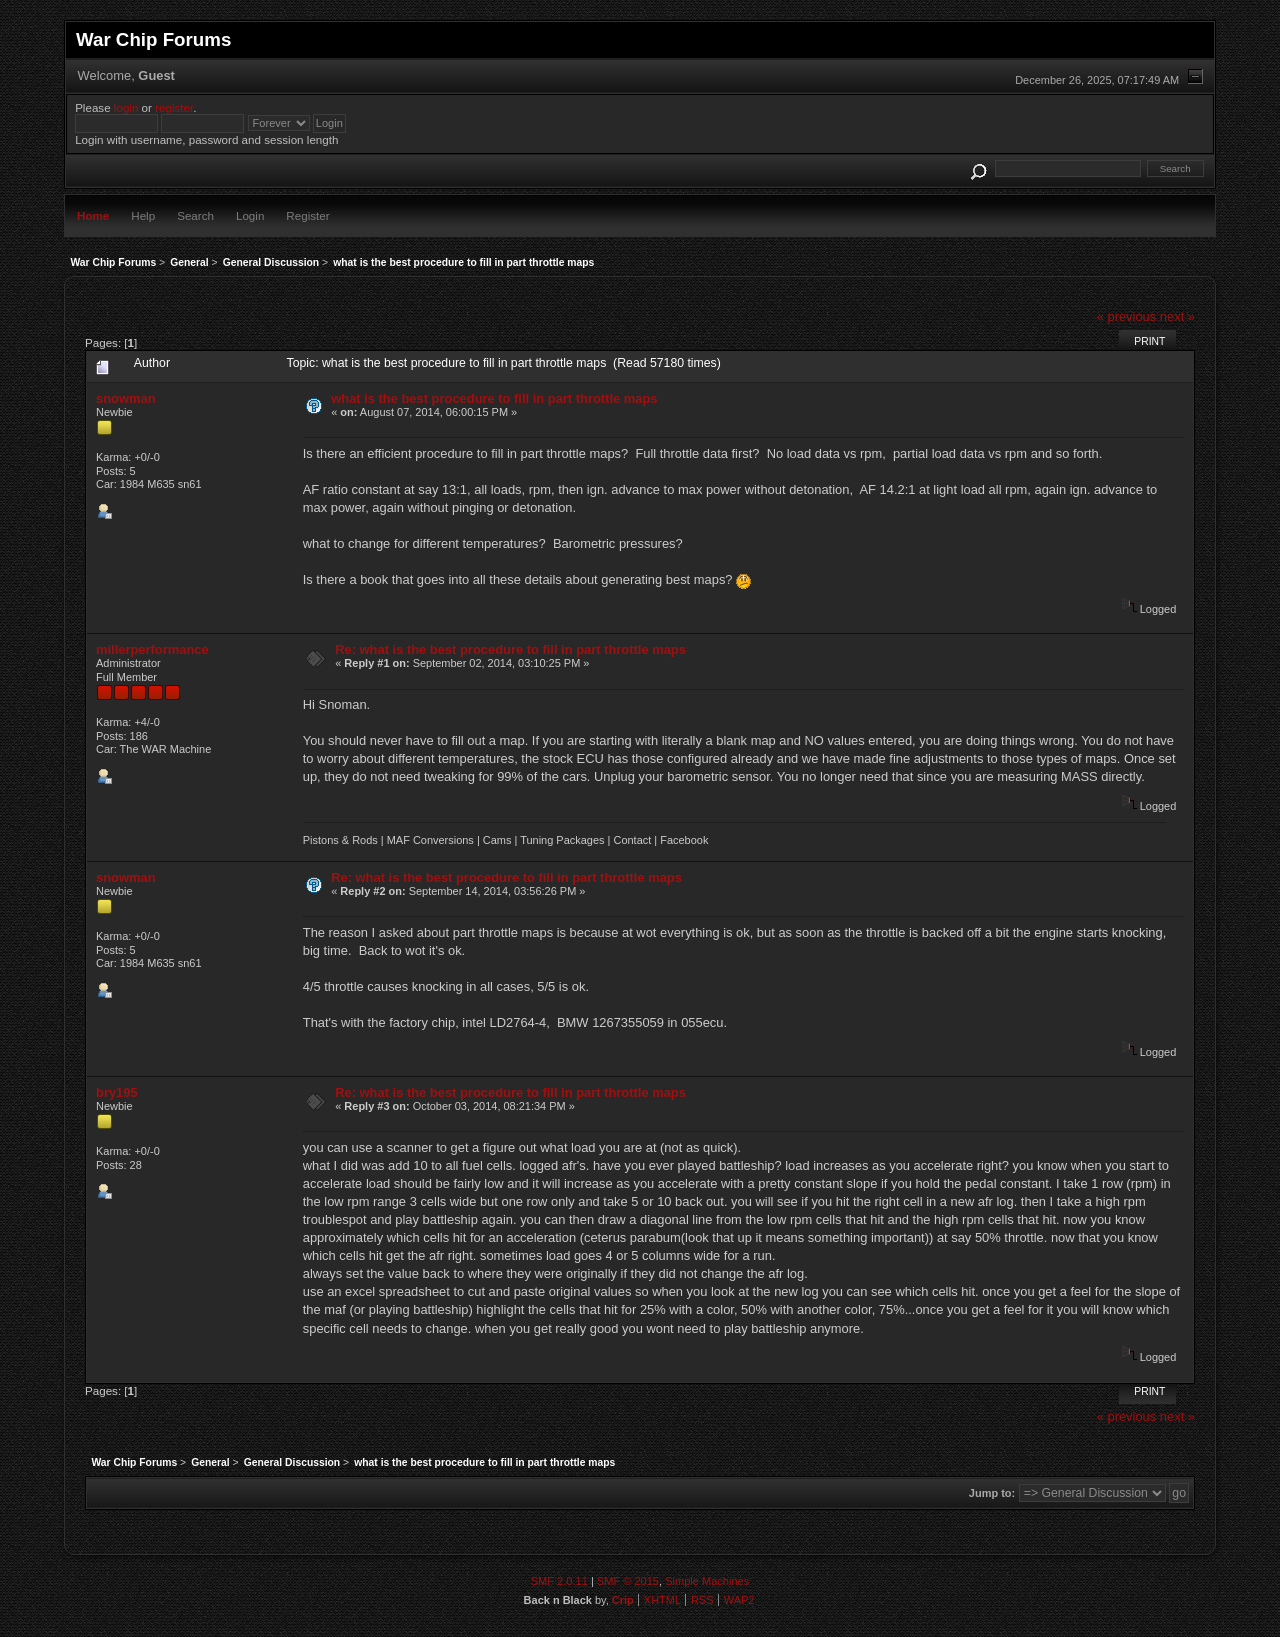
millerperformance (152, 649)
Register (307, 215)
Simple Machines (707, 1581)
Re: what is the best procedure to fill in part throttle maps (510, 649)
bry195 (117, 1092)
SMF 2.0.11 (559, 1581)
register (174, 107)
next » (1177, 316)
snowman (126, 398)
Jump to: (992, 1493)
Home (93, 215)
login (126, 107)
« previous (1127, 316)
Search (195, 215)
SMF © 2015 (628, 1581)
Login (250, 215)
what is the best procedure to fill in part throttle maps (494, 398)
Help (143, 215)
